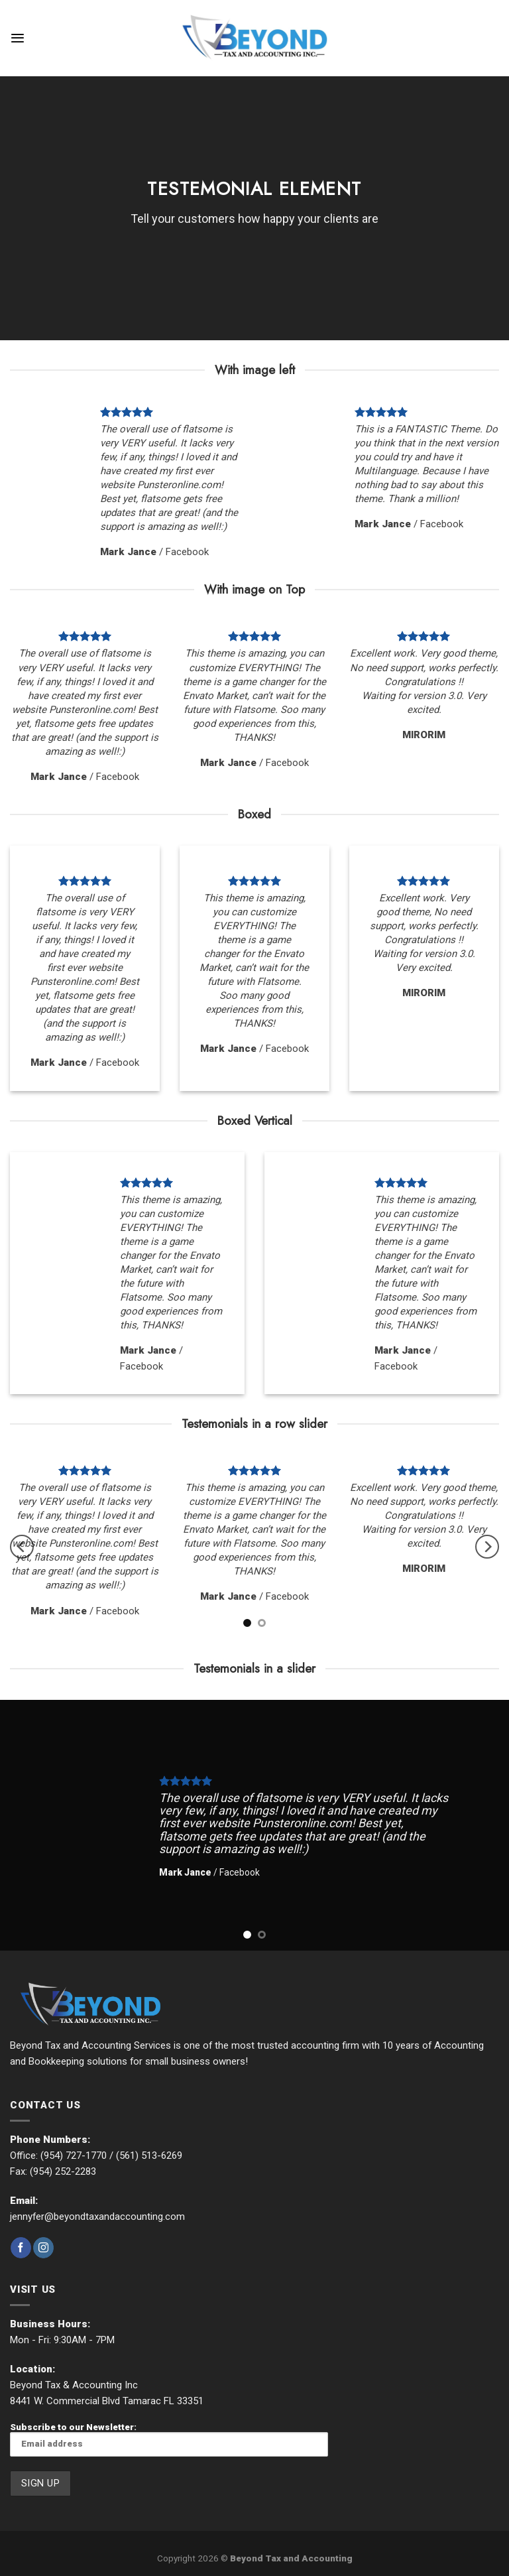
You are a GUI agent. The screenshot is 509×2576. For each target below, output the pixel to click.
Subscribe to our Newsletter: (169, 2439)
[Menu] (17, 38)
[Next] (487, 1547)
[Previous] (22, 1547)
